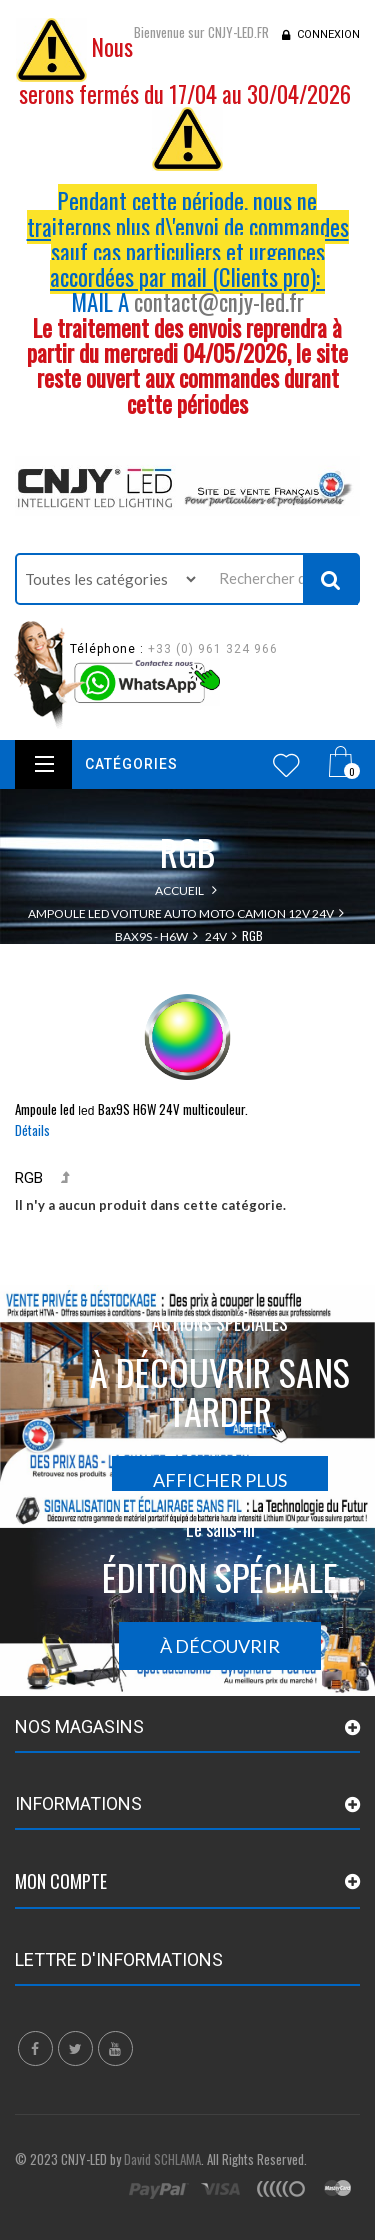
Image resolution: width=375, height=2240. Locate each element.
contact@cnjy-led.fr (219, 302)
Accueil (179, 890)
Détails (32, 1130)
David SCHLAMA (162, 2159)
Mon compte (61, 1881)
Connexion (328, 34)
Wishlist (286, 765)
